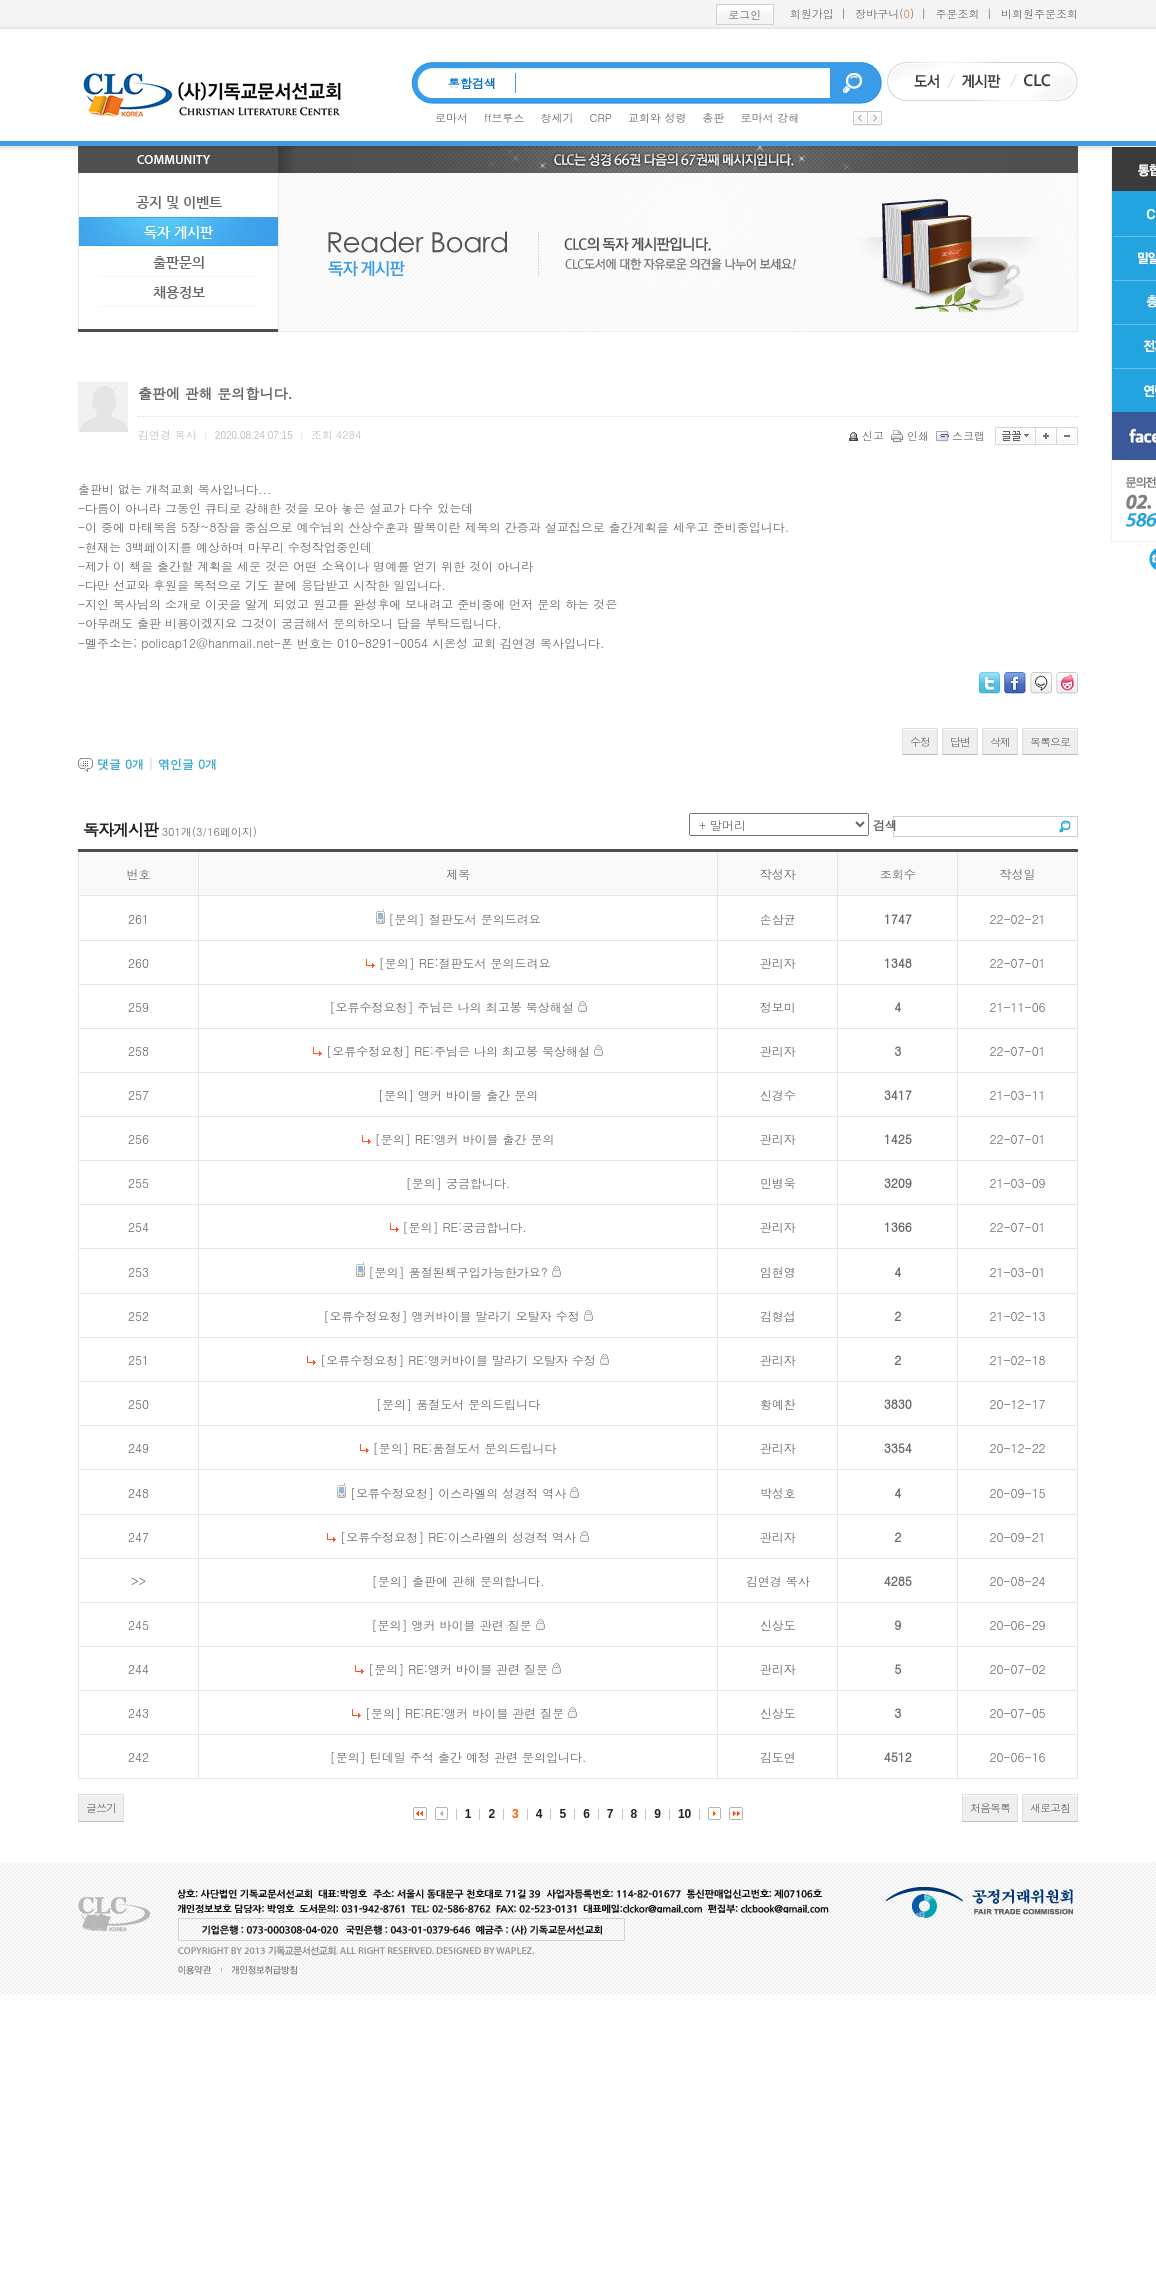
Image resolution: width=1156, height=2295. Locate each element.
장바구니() (884, 13)
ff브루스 (504, 117)
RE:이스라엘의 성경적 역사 (502, 1536)
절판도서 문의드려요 (485, 918)
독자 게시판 (178, 232)
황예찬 (778, 1403)
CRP (601, 117)
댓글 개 (120, 763)
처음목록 (990, 1807)
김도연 (778, 1756)
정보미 (778, 1006)
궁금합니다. (478, 1182)
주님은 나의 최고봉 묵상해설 (496, 1006)
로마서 (451, 117)
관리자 (778, 962)
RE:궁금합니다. (485, 1226)
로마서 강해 (770, 117)
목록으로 (1050, 741)
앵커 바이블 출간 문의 (478, 1094)
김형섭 (778, 1315)
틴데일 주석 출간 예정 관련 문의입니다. (478, 1756)
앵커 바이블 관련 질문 (472, 1624)
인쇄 (911, 435)
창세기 (557, 117)
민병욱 (778, 1182)
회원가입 (812, 13)
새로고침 (1050, 1807)
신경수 (778, 1094)
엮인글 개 (187, 763)
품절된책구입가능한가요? (478, 1271)
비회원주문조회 (1039, 13)
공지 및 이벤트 (179, 202)
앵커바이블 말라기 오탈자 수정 (496, 1315)
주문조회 (958, 13)
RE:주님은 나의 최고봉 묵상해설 (502, 1050)
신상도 (778, 1624)
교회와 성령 (657, 117)
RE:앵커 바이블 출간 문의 (485, 1138)
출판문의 (179, 262)
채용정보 (179, 292)
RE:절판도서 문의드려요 (485, 962)
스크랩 (962, 435)
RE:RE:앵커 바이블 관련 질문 (484, 1712)
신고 (867, 435)
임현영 (778, 1271)
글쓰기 (101, 1807)
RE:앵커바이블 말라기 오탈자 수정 (502, 1359)
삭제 (1000, 741)
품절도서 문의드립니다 (478, 1403)
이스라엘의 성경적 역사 (502, 1492)
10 (684, 1814)
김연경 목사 (778, 1580)
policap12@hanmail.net (207, 642)
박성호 (778, 1492)
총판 (714, 117)
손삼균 (778, 918)
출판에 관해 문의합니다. (478, 1580)
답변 (960, 741)
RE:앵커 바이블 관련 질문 (478, 1668)
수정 (920, 741)
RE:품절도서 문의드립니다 (485, 1447)
